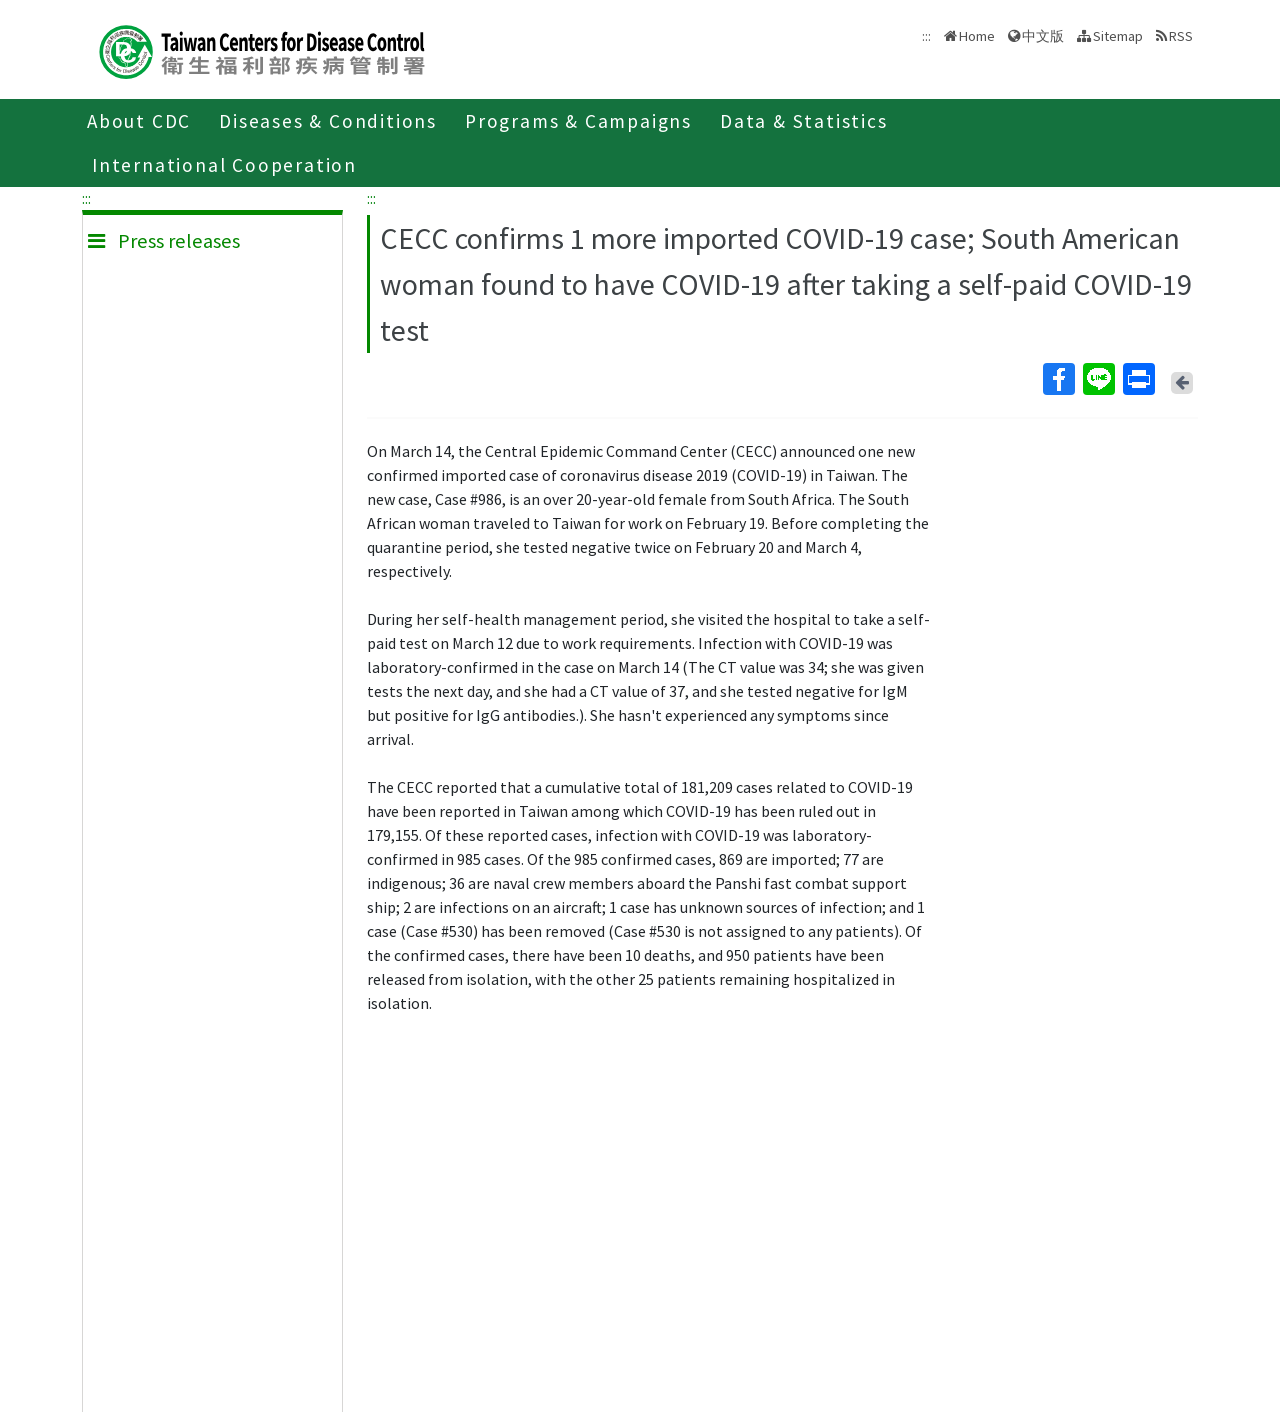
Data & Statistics (804, 121)
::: (86, 198)
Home (977, 36)
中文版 (1043, 36)
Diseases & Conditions (328, 121)
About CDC (139, 121)
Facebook (1058, 379)
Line (1098, 379)
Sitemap (1118, 36)
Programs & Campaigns (578, 121)
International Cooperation (224, 165)
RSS (1181, 36)
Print (1138, 379)
